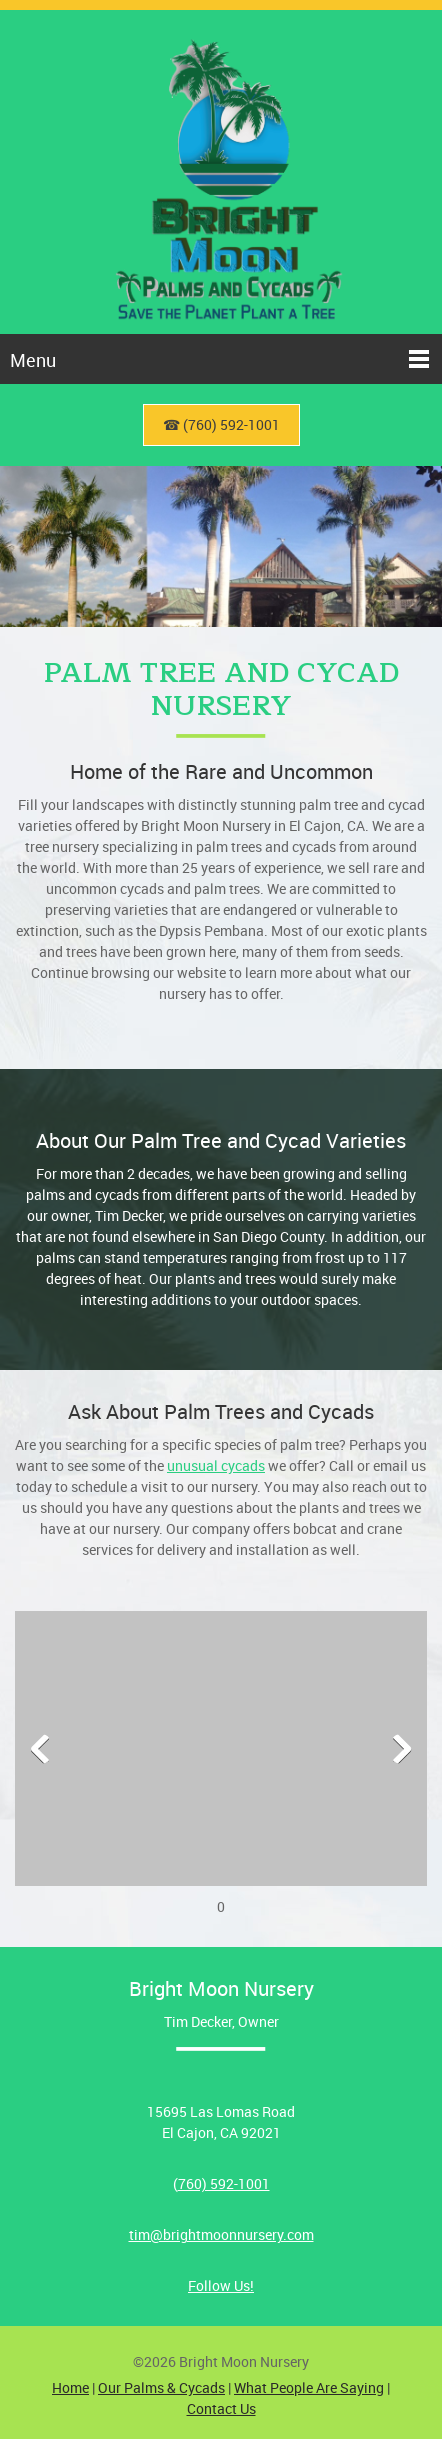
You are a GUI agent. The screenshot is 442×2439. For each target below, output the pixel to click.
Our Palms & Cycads (161, 2387)
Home (70, 2387)
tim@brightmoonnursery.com (221, 2234)
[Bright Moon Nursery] (221, 172)
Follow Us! (221, 2285)
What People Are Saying (309, 2387)
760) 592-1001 (224, 2183)
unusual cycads (216, 1465)
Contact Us (221, 2408)
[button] (221, 1753)
